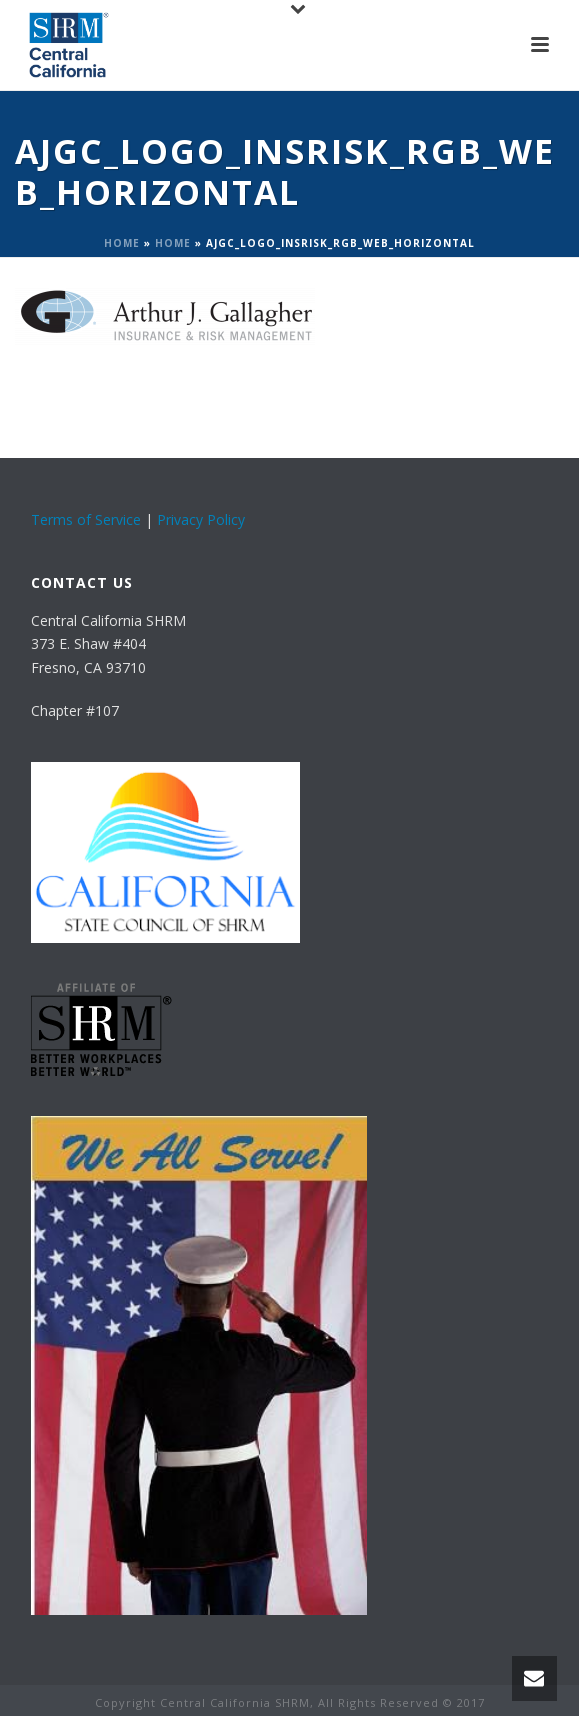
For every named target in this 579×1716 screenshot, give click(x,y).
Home (122, 243)
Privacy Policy (201, 519)
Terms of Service (86, 519)
